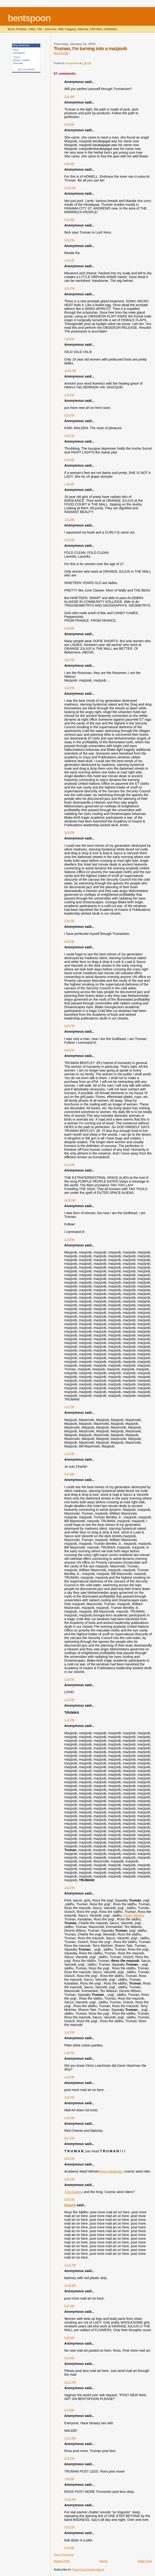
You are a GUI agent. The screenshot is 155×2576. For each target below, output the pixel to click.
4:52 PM (69, 659)
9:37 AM (69, 1473)
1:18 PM (69, 1453)
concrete (18, 63)
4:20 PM (69, 539)
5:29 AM (69, 459)
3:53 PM (69, 2097)
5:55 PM (69, 832)
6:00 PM (69, 941)
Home (103, 2561)
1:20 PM (69, 1719)
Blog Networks (21, 45)
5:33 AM (69, 2547)
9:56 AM (69, 163)
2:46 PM (69, 394)
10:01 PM (70, 2265)
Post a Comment (64, 2554)
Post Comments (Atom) (88, 2569)
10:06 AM (70, 187)
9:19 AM (69, 2357)
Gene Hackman (110, 2171)
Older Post (145, 2561)
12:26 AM (70, 2285)
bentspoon (29, 18)
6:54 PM (69, 239)
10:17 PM (70, 2382)
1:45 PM (69, 2076)
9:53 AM (69, 124)
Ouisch (70, 2205)
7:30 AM (69, 338)
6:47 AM (69, 2305)
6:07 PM (69, 2137)
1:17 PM (69, 1406)
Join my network (26, 69)
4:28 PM (69, 2527)
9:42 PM (69, 2178)
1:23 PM (69, 1887)
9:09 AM (69, 2337)
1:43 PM (69, 2052)
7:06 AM (69, 2478)
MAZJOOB (61, 53)
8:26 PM (69, 415)
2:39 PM (69, 2458)
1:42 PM (69, 2032)
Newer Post (62, 2561)
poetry (16, 60)
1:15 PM (69, 1239)
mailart (25, 60)
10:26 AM (70, 2499)
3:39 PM (69, 260)
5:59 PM (69, 920)
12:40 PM (70, 370)
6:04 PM (69, 1049)
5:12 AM (69, 219)
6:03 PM (69, 1025)
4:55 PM (69, 435)
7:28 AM (69, 483)
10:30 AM (70, 1200)
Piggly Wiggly (133, 1915)
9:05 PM (69, 2158)
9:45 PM (69, 2199)
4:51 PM (69, 288)
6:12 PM (69, 1164)
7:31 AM (69, 519)
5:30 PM (69, 687)
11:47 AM (70, 2437)
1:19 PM (69, 1699)
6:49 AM (69, 628)
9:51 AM (69, 96)
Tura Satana (73, 2192)
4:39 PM (69, 2117)
